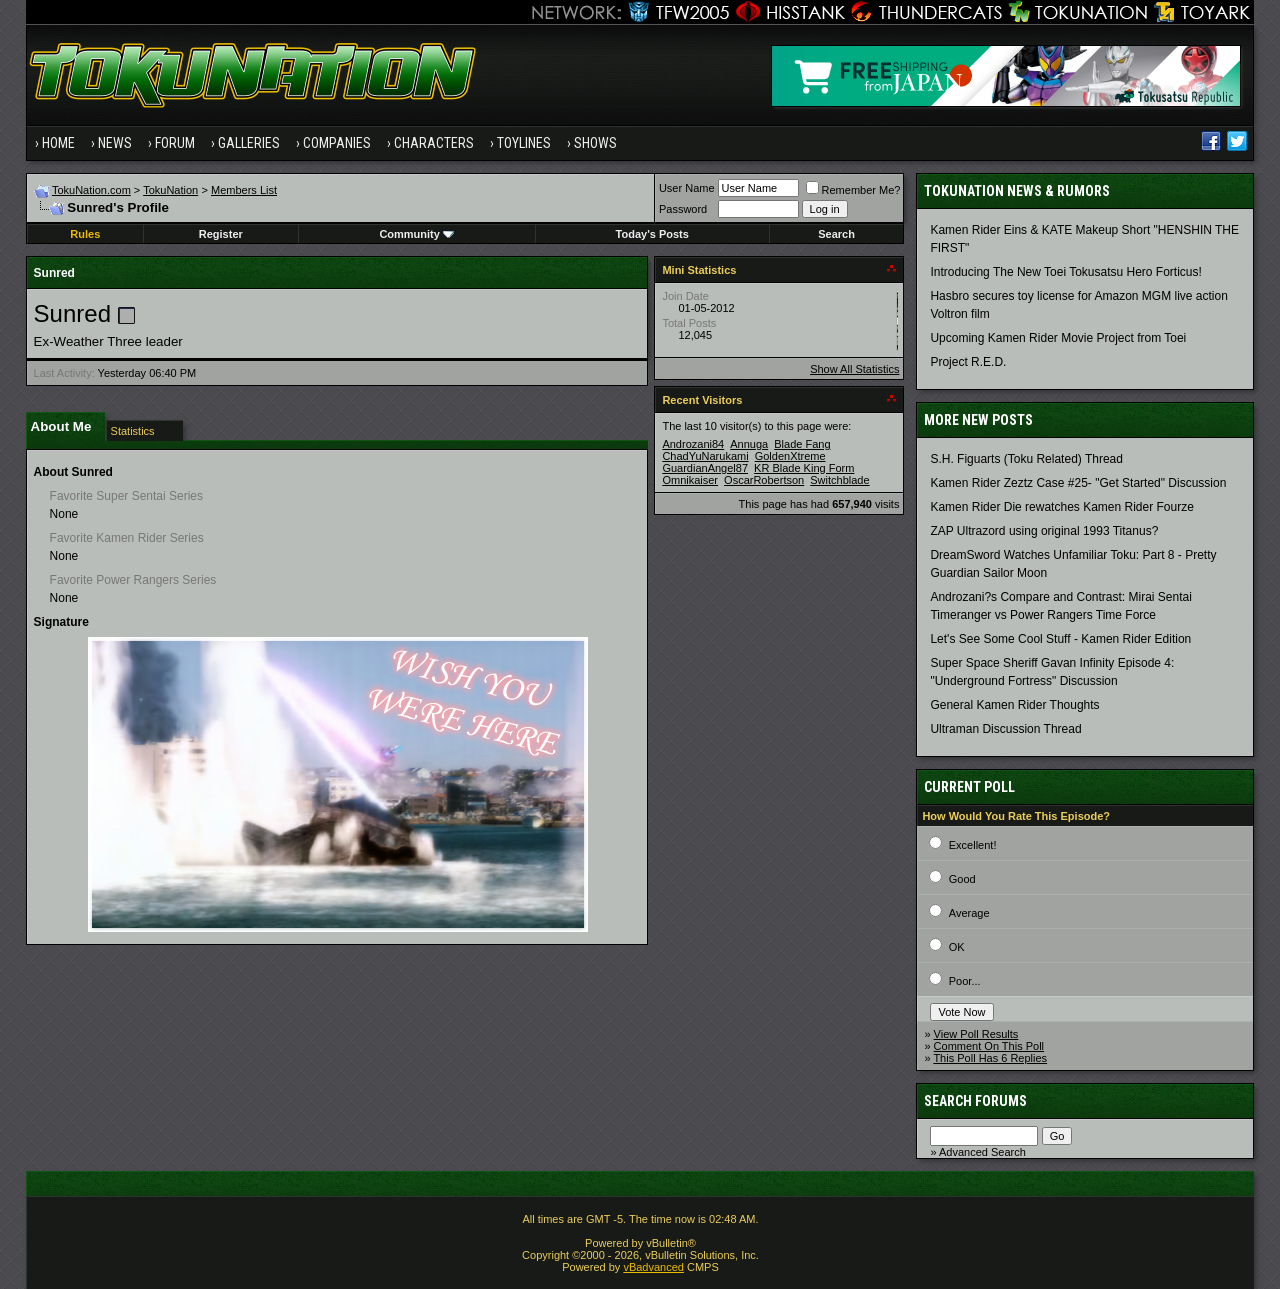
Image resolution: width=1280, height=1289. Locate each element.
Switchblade (839, 480)
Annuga (749, 444)
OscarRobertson (764, 480)
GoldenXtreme (790, 456)
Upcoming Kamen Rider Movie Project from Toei (1058, 338)
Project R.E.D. (968, 362)
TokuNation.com (91, 190)
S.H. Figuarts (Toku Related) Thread (1026, 459)
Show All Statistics (854, 369)
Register (221, 234)
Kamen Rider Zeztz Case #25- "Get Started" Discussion (1078, 483)
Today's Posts (652, 234)
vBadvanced (653, 1267)
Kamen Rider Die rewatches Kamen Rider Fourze (1061, 507)
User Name (687, 188)
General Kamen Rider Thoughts (1014, 705)
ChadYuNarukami (705, 456)
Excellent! (973, 845)
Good (962, 879)
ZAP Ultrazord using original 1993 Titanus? (1044, 531)
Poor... (965, 981)
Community (416, 234)
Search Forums (975, 1101)
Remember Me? (853, 190)
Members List (244, 190)
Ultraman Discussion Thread (1005, 729)
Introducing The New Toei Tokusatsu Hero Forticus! (1065, 272)
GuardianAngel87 (705, 468)
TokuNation (170, 190)
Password (683, 209)
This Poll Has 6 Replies (990, 1058)
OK (957, 947)
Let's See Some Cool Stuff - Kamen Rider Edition (1060, 639)
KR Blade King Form (804, 468)
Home (58, 143)
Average (969, 913)
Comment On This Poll (989, 1046)
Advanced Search (982, 1152)
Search (836, 234)
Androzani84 (693, 444)
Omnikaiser (690, 480)
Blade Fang (802, 444)
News (115, 143)
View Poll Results (976, 1034)
